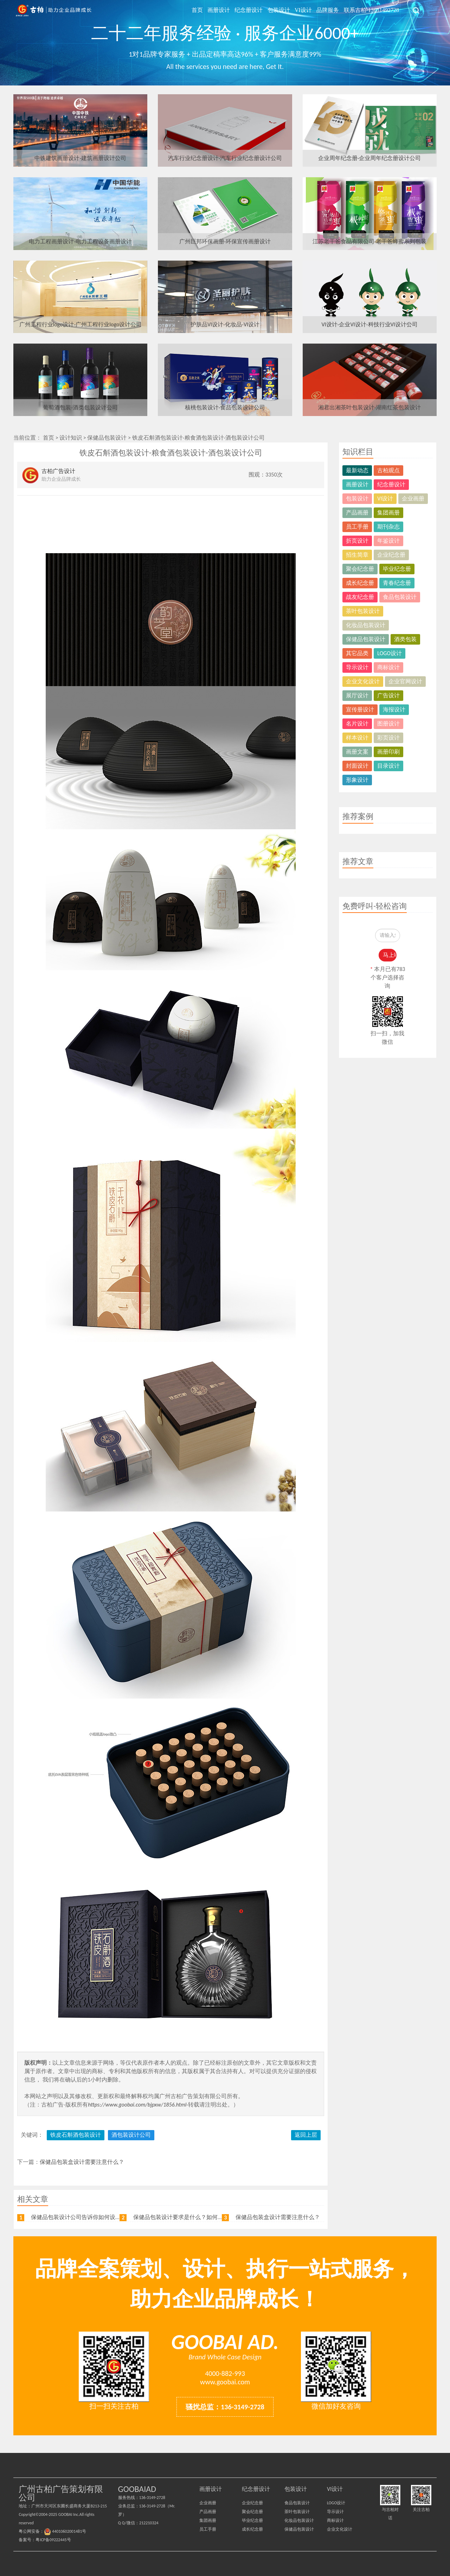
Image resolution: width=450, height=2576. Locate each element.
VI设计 (304, 10)
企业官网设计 (405, 681)
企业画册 (413, 498)
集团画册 (388, 512)
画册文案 (357, 751)
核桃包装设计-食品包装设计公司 (225, 407)
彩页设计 (388, 737)
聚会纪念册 (360, 568)
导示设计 (357, 667)
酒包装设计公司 (131, 2134)
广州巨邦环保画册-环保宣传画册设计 (225, 241)
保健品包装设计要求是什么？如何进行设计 (186, 2217)
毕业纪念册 (397, 568)
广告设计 (388, 695)
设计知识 (70, 437)
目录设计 (388, 765)
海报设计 (394, 709)
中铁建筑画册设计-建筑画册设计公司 (80, 158)
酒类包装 (405, 639)
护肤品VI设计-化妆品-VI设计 (225, 324)
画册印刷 (388, 751)
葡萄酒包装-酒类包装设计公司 (80, 407)
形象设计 (357, 779)
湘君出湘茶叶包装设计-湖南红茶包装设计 (369, 407)
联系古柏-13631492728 (371, 10)
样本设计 (357, 737)
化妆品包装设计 (365, 625)
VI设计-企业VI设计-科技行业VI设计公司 (369, 324)
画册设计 (221, 10)
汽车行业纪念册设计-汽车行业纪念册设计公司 (225, 158)
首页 (200, 10)
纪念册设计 (251, 10)
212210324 (149, 2522)
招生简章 (357, 554)
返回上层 (306, 2134)
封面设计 (357, 765)
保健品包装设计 (107, 437)
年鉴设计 (388, 540)
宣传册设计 (360, 709)
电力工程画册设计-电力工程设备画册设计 (80, 241)
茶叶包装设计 (363, 611)
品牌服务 (328, 10)
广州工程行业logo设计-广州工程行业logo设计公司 (80, 324)
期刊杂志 (388, 526)
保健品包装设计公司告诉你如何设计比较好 (84, 2217)
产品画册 (357, 512)
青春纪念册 (397, 583)
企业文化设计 (363, 681)
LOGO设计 (389, 653)
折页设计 (357, 540)
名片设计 (357, 723)
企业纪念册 (391, 554)
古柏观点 (388, 470)
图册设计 (388, 723)
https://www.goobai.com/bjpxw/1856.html (137, 2104)
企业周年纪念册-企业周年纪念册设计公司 (369, 158)
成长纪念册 (360, 583)
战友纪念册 (360, 597)
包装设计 (280, 10)
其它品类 (357, 653)
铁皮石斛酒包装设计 (75, 2134)
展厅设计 (357, 695)
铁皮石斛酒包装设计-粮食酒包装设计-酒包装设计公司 (198, 437)
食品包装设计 (400, 597)
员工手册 (357, 526)
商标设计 (388, 667)
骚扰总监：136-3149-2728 (225, 2407)
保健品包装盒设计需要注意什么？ (82, 2162)
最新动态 (357, 470)
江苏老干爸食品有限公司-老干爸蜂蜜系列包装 (370, 241)
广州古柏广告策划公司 (53, 10)
